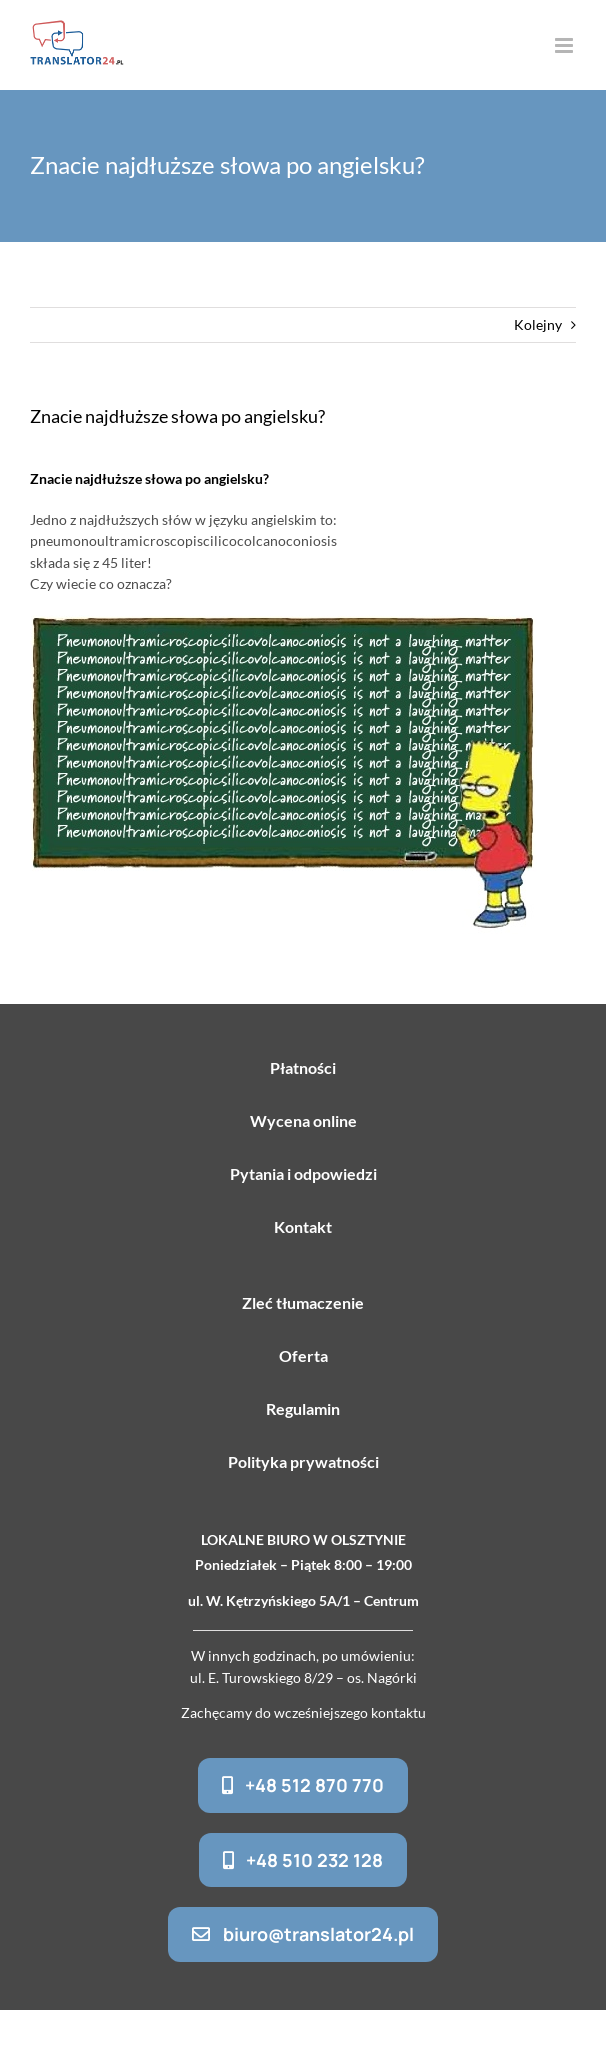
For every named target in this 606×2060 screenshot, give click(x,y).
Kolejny (538, 324)
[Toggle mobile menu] (565, 45)
